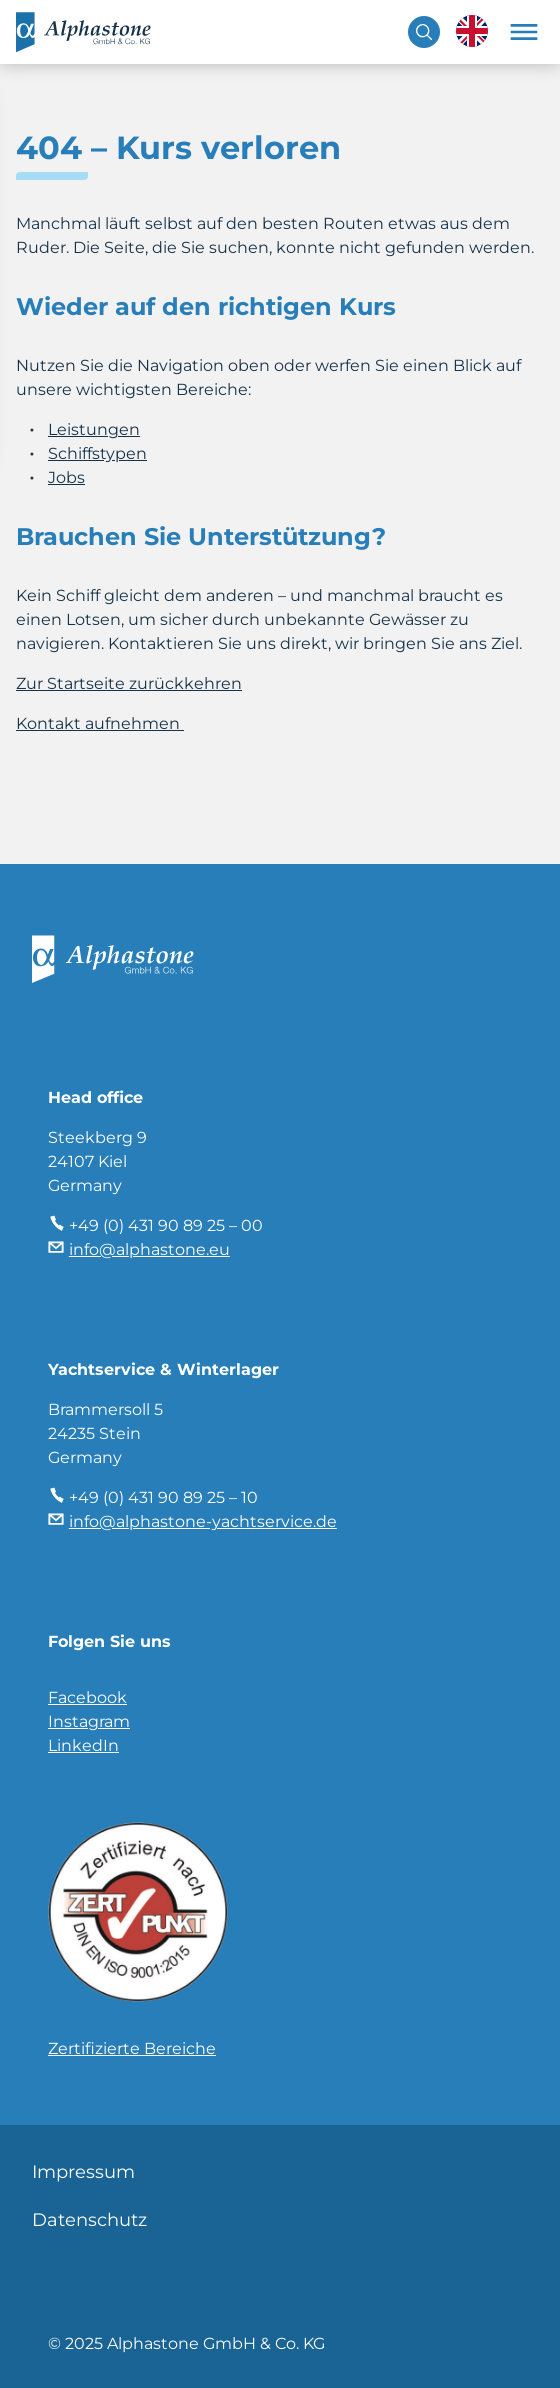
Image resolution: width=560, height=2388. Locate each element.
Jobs (66, 477)
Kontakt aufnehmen (100, 723)
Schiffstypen (97, 453)
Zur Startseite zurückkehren (129, 683)
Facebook (87, 1697)
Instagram (89, 1721)
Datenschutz (89, 2220)
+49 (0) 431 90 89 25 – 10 (163, 1497)
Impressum (83, 2172)
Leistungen (94, 429)
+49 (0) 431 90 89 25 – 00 (166, 1225)
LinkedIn (83, 1745)
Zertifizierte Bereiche (132, 2048)
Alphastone (96, 32)
